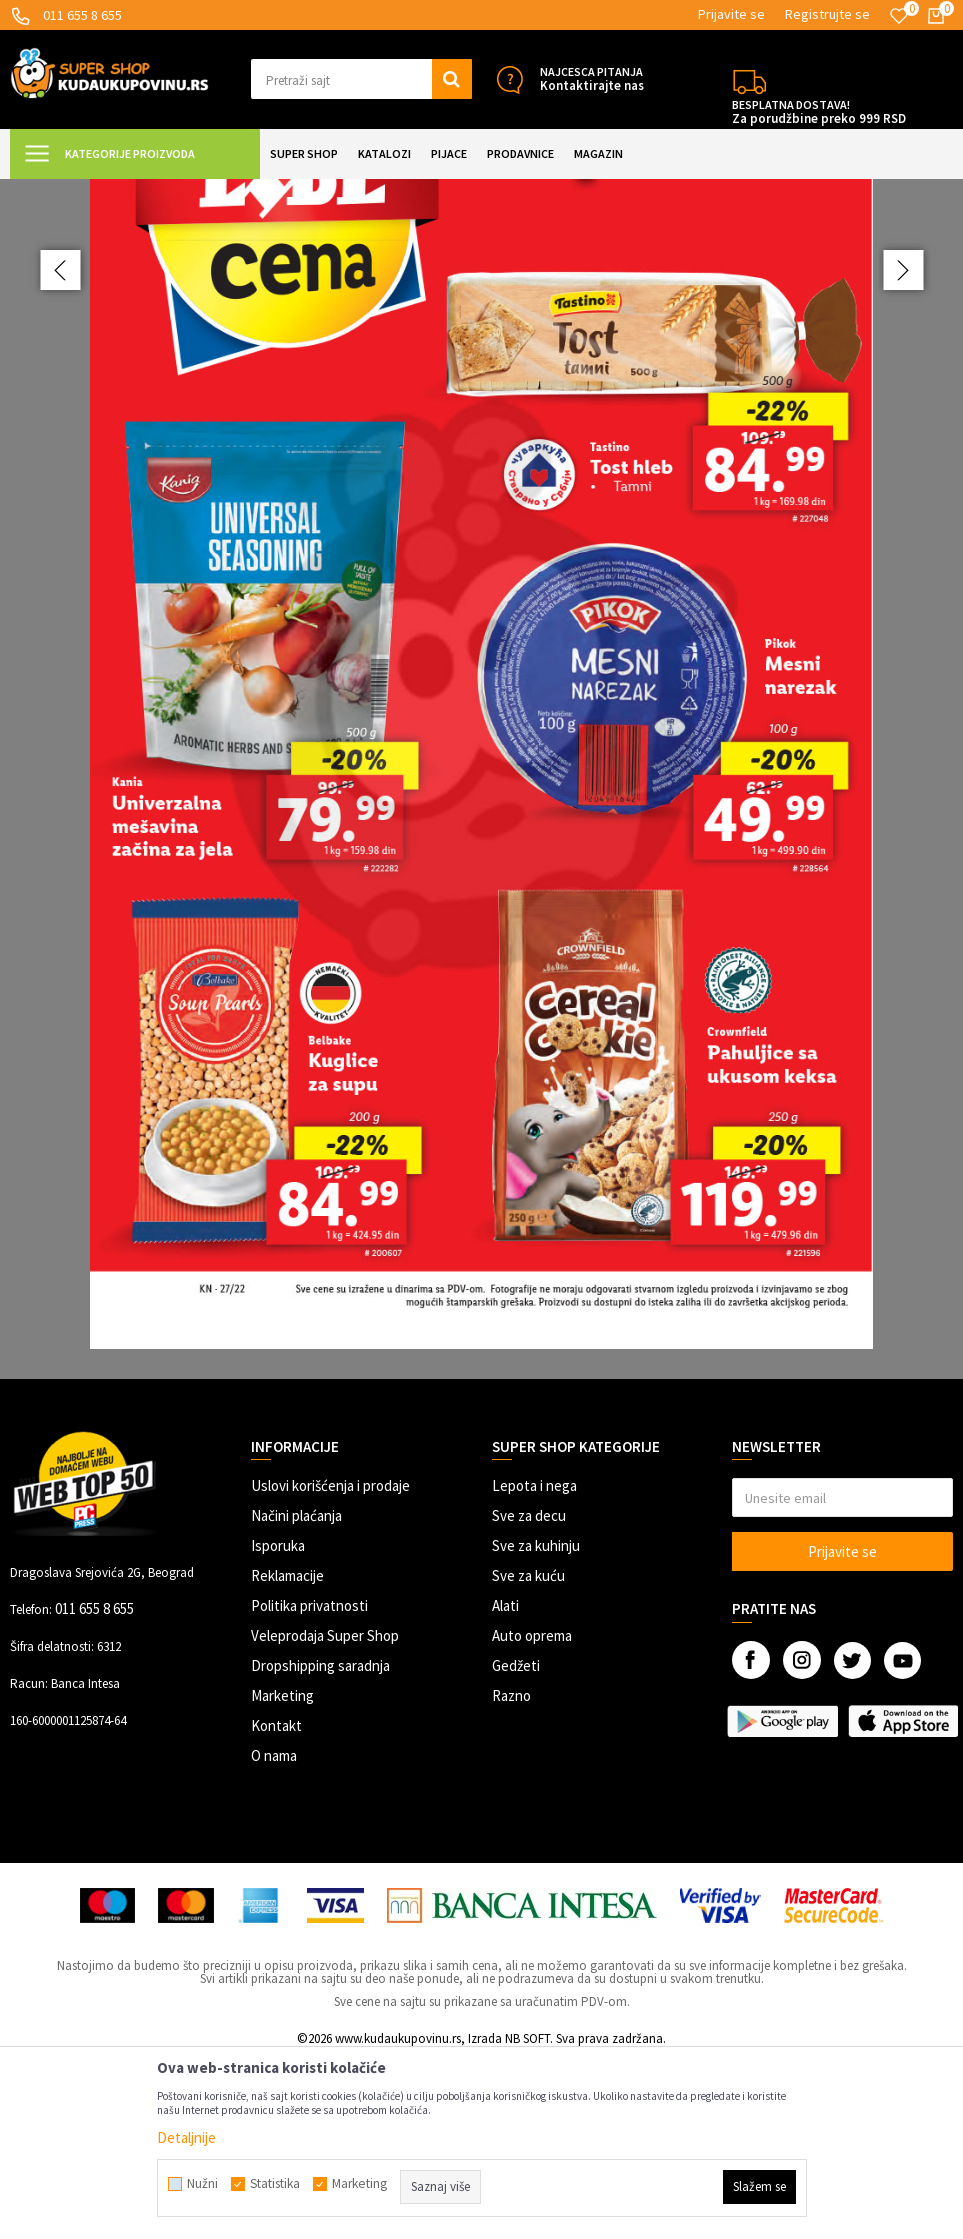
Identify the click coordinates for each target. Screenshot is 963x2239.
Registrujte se (827, 14)
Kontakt (276, 1904)
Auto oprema (532, 1814)
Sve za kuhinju (536, 1724)
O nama (274, 1934)
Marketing (282, 1874)
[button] (361, 79)
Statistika (275, 2184)
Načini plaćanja (296, 1694)
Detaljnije (186, 2137)
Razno (511, 1874)
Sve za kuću (528, 1754)
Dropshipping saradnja (320, 1844)
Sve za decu (529, 1694)
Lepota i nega (534, 1664)
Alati (505, 1784)
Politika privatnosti (309, 1784)
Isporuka (278, 1724)
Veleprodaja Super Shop (325, 1814)
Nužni (202, 2184)
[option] (481, 868)
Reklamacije (287, 1754)
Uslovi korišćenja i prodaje (330, 1664)
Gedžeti (516, 1844)
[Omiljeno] (899, 16)
